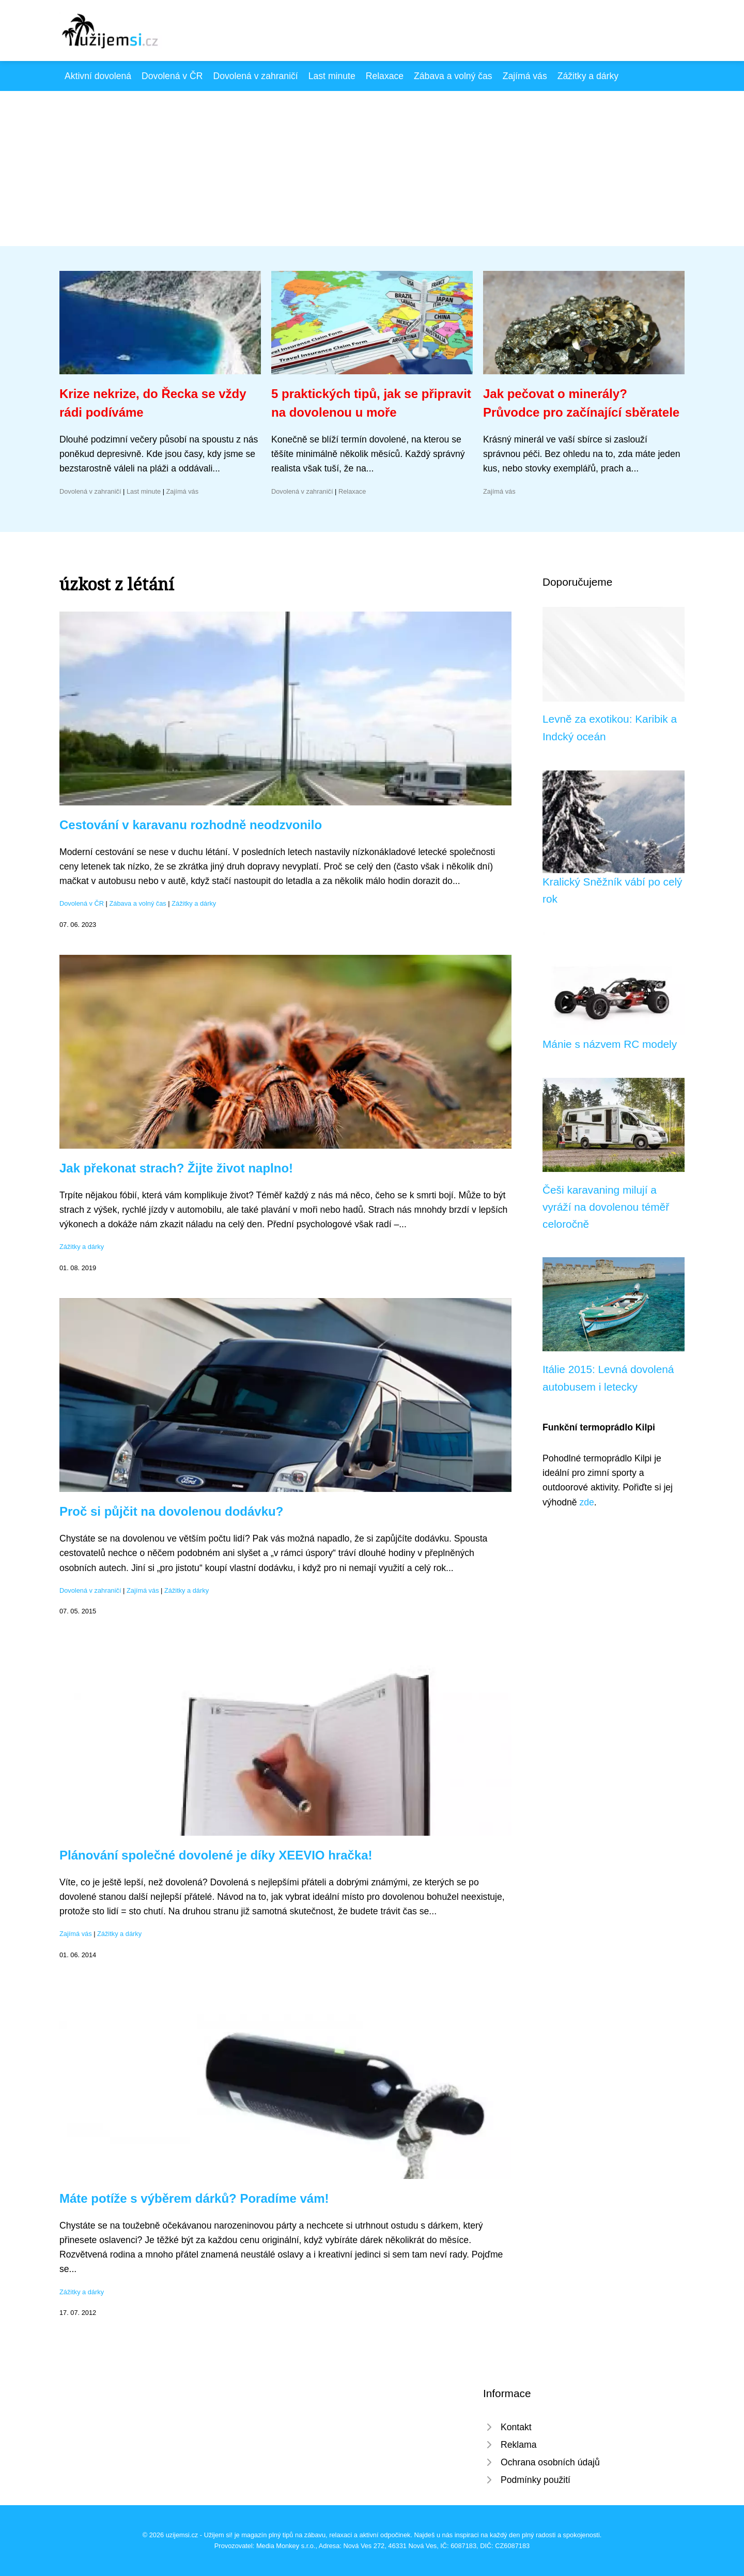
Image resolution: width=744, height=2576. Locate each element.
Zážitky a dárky (587, 76)
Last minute (331, 76)
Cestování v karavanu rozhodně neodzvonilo (190, 825)
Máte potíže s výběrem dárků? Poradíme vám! (194, 2198)
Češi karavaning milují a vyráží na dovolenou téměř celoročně (605, 1207)
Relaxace (385, 76)
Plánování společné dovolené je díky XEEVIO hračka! (216, 1855)
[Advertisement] (372, 168)
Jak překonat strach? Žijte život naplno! (176, 1168)
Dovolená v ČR (172, 76)
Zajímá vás (525, 76)
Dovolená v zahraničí (255, 76)
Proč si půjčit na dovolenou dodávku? (171, 1511)
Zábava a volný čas (453, 76)
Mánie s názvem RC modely (609, 1044)
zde (586, 1502)
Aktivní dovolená (98, 76)
